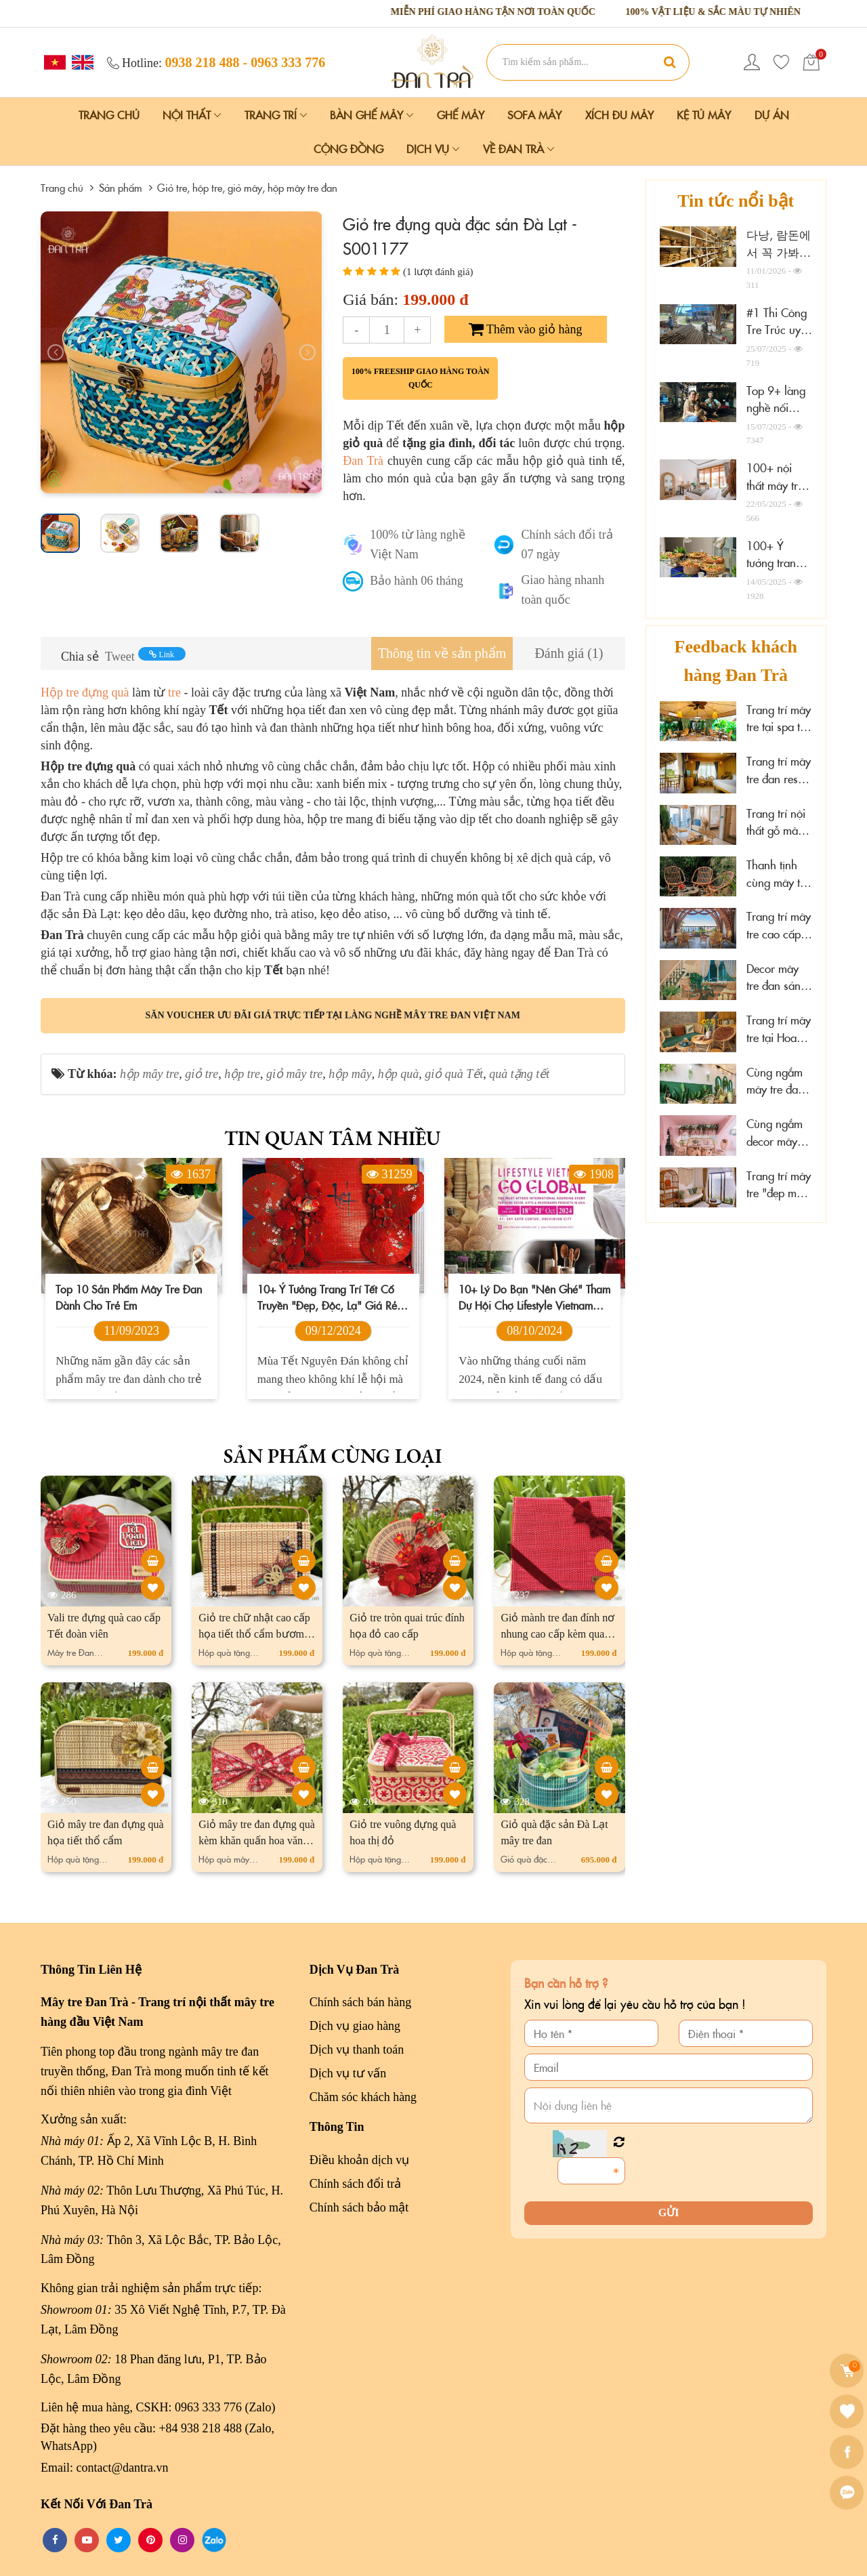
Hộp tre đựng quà (85, 692)
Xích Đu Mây (619, 114)
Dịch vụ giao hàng (355, 2026)
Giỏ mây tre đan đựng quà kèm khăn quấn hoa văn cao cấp (256, 1841)
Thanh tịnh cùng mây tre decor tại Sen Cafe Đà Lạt (777, 873)
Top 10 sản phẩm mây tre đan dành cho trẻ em (129, 1296)
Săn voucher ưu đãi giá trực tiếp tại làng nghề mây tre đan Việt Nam (333, 1015)
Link (161, 654)
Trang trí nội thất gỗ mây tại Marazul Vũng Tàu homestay (775, 822)
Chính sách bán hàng (360, 2002)
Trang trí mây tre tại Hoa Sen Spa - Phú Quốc (778, 1029)
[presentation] (55, 352)
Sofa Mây (534, 114)
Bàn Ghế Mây (371, 114)
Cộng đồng (348, 148)
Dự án (772, 114)
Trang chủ (109, 114)
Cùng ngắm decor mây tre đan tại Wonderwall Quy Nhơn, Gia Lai (775, 1132)
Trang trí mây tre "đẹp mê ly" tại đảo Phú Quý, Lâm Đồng (778, 1184)
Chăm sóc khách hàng (363, 2097)
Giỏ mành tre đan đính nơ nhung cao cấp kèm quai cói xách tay (557, 1634)
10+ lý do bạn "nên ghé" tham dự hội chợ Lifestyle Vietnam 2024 (534, 1297)
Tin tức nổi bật (735, 201)
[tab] (442, 653)
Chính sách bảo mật (359, 2207)
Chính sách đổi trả (356, 2183)
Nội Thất (192, 114)
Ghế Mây (460, 114)
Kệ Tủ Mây (704, 114)
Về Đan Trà (518, 148)
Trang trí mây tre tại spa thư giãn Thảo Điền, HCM (779, 718)
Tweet (120, 656)
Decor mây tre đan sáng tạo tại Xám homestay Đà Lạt (777, 977)
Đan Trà (365, 461)
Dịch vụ (432, 148)
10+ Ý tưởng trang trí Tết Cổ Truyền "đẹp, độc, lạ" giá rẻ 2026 (327, 1297)
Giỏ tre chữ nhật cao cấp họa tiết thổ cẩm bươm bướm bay (254, 1634)
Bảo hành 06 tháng (416, 580)
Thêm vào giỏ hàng (526, 329)
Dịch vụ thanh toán (357, 2049)
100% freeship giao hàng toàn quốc (421, 378)
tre (174, 692)
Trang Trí (276, 114)
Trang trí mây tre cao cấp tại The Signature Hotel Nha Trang (778, 925)
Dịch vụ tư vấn (348, 2073)
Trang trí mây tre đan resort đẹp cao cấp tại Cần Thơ (778, 770)
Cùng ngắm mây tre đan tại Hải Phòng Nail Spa (778, 1081)
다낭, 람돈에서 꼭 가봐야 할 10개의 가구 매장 (778, 260)
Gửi (668, 2212)
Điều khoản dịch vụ (360, 2160)
